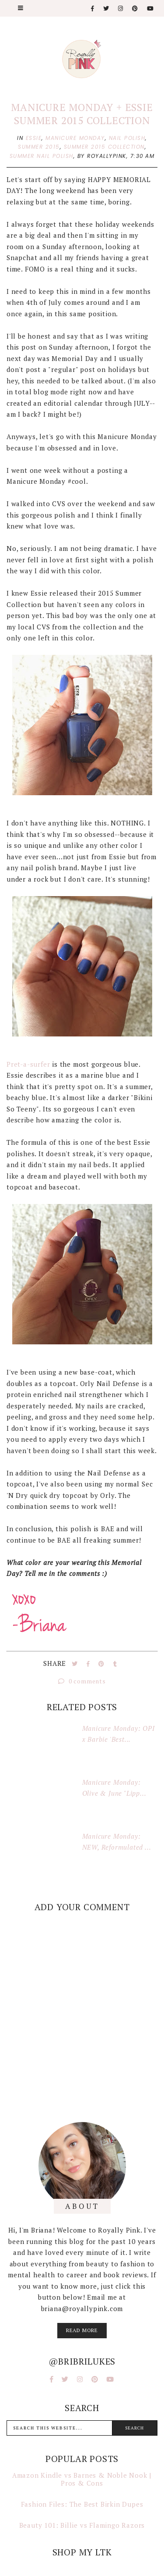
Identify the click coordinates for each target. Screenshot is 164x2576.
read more (82, 2330)
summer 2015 (39, 146)
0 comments (82, 1681)
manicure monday (75, 138)
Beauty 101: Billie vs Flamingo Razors (82, 2525)
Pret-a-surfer (28, 1064)
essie (34, 138)
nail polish (127, 138)
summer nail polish (41, 156)
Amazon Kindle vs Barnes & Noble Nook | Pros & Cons (82, 2479)
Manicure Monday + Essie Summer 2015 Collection (82, 113)
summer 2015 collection (104, 146)
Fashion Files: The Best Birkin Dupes (82, 2504)
